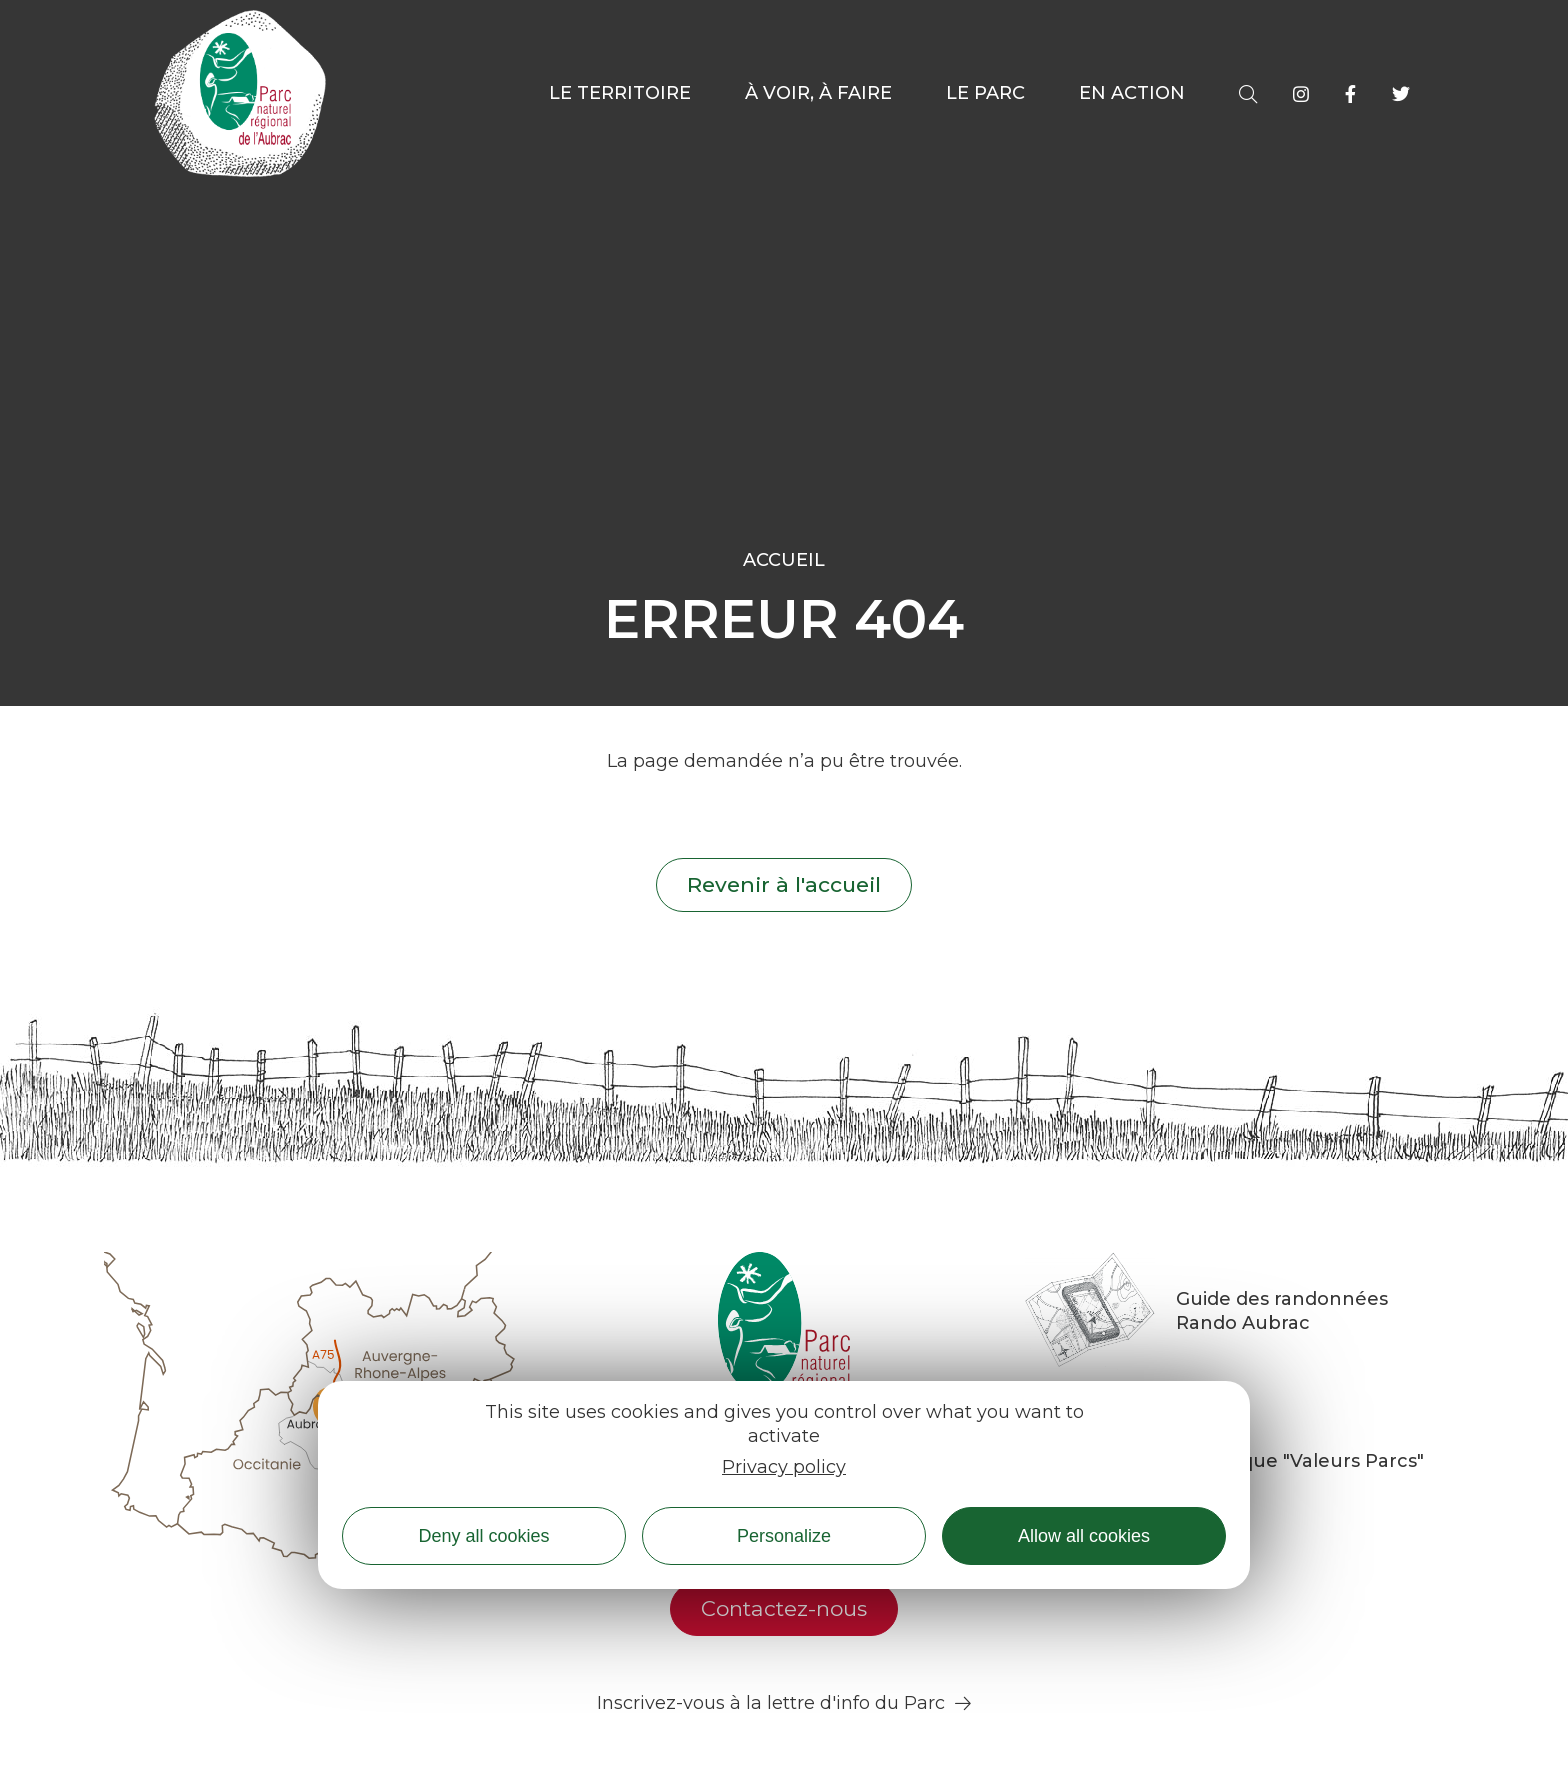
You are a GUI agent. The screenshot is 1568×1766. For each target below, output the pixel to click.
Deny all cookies (483, 1536)
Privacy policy (784, 1467)
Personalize (784, 1536)
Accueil (784, 560)
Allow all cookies (1084, 1536)
